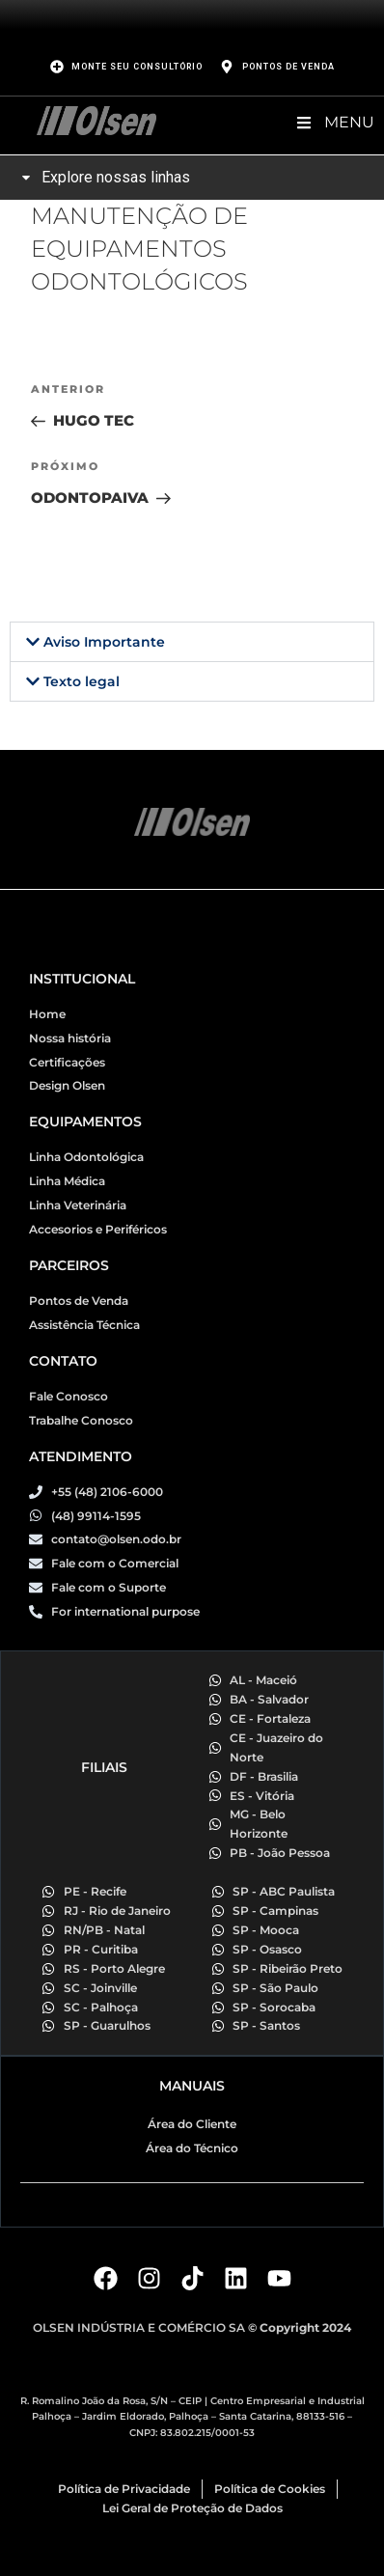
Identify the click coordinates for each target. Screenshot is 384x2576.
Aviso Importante (104, 642)
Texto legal (81, 681)
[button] (192, 642)
